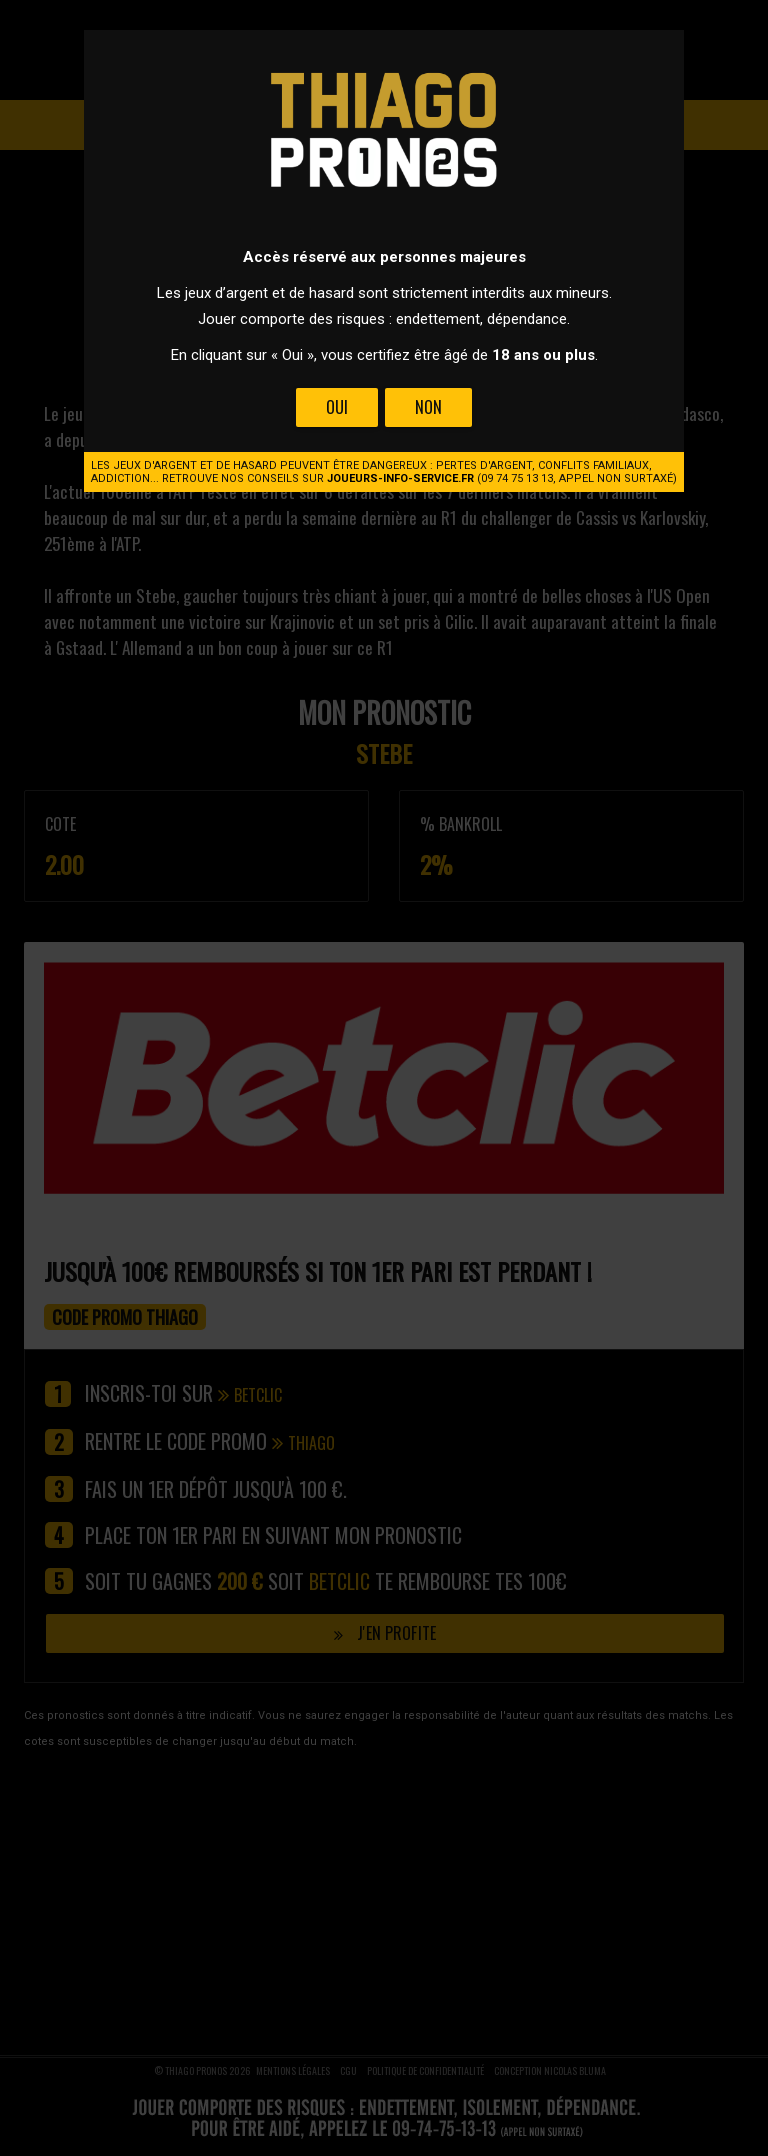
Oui (337, 407)
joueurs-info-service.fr (400, 478)
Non (428, 407)
